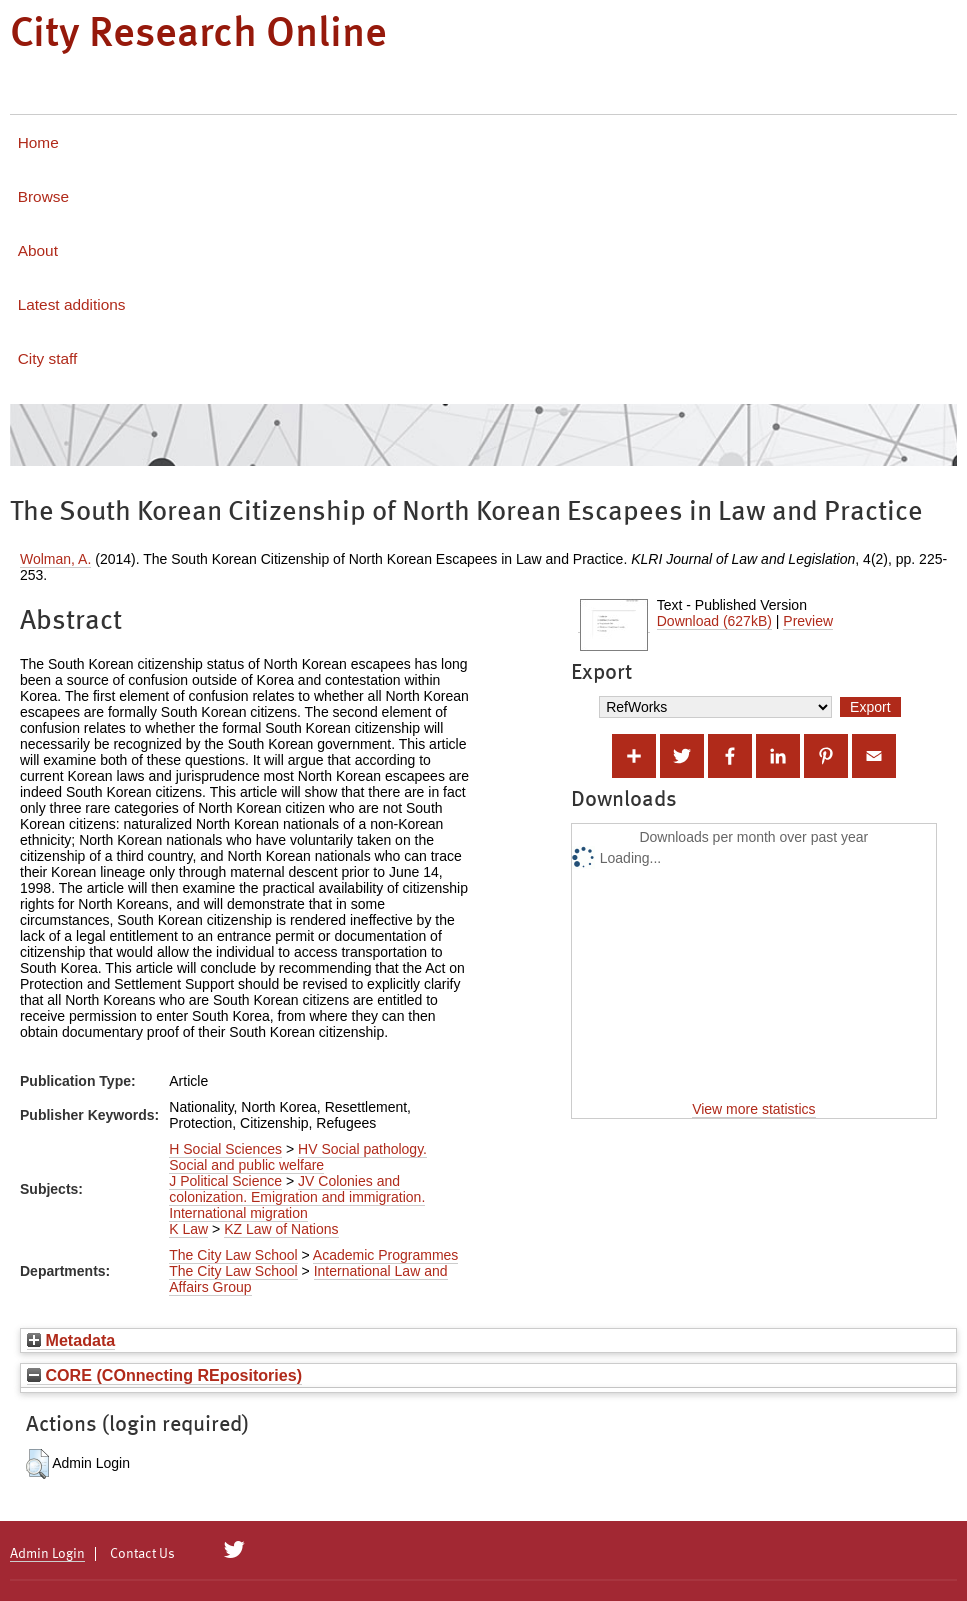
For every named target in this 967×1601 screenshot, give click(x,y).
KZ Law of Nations (281, 1229)
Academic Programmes (386, 1255)
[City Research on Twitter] (234, 1550)
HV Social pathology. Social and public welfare (298, 1157)
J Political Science (225, 1181)
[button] (37, 1464)
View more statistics (753, 1109)
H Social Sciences (225, 1149)
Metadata (71, 1340)
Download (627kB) (714, 621)
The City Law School (233, 1255)
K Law (188, 1229)
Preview (808, 621)
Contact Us (142, 1554)
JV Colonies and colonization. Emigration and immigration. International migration (297, 1197)
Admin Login (47, 1554)
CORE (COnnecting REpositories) (164, 1375)
